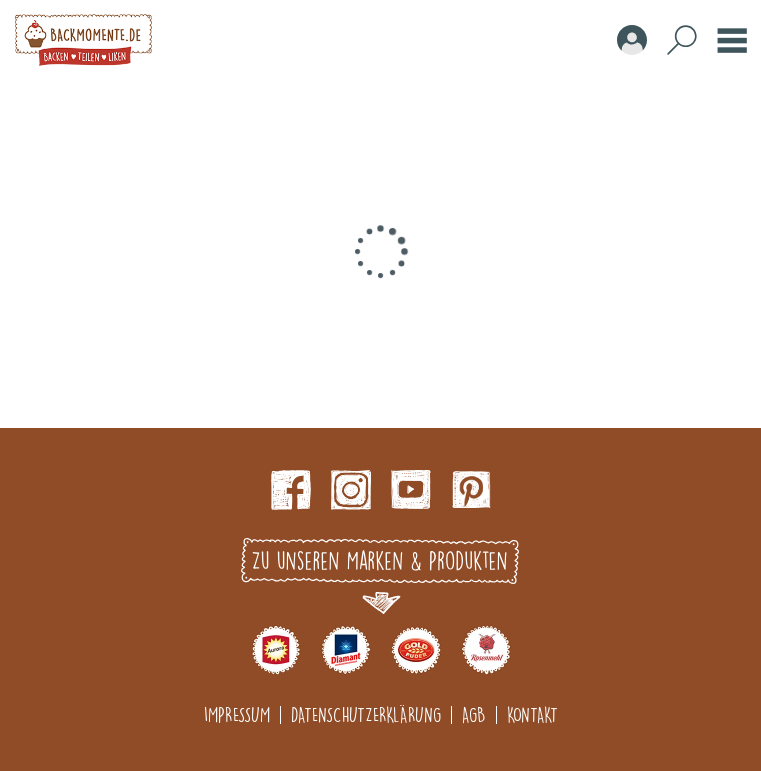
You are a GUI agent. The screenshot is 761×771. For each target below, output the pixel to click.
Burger (732, 40)
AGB (474, 714)
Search (682, 40)
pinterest (471, 490)
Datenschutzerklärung (366, 714)
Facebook (291, 490)
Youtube (411, 490)
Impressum (237, 714)
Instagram (351, 490)
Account (632, 40)
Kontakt (532, 714)
